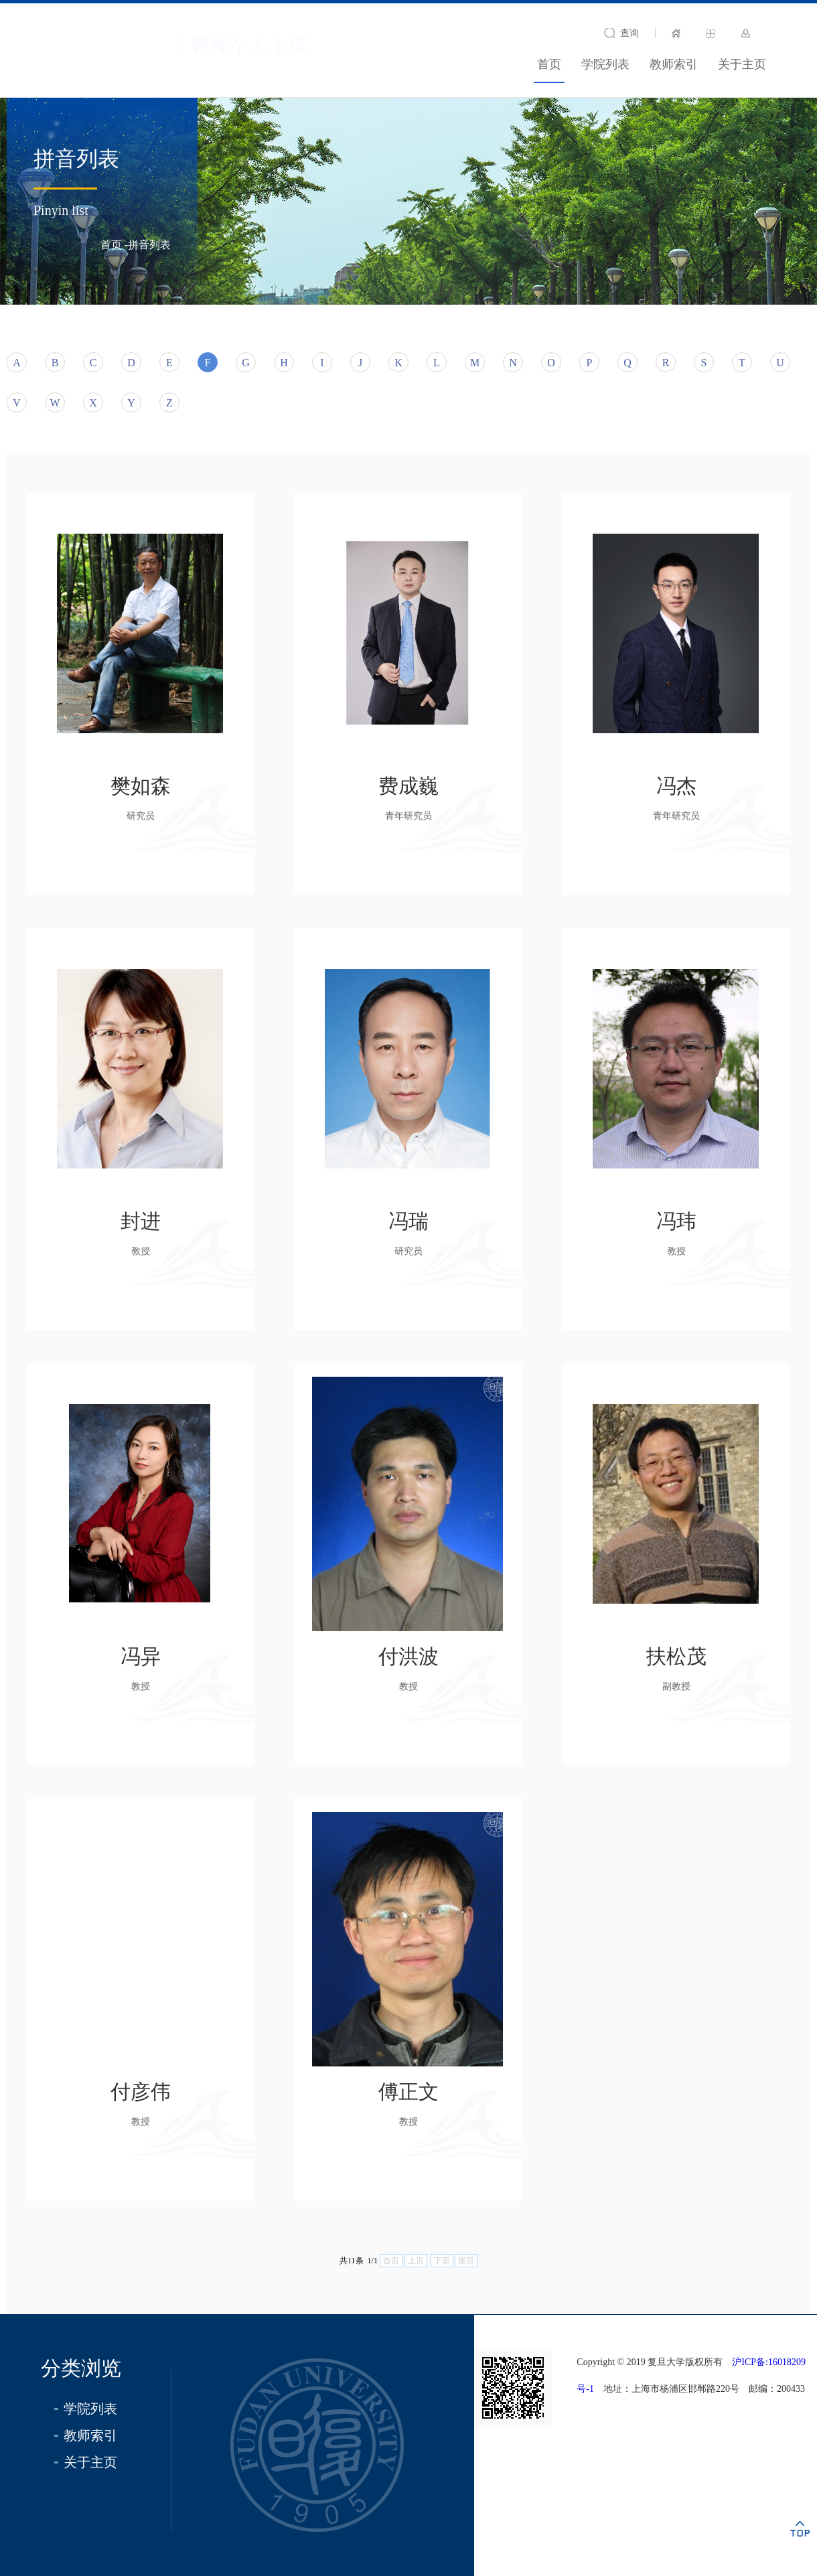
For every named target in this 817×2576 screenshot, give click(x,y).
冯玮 (676, 1221)
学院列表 (605, 64)
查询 (629, 33)
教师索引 (674, 64)
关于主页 (742, 64)
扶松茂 (676, 1656)
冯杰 (676, 786)
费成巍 (408, 786)
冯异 (141, 1656)
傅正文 (408, 2091)
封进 (141, 1221)
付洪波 (408, 1656)
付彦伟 (140, 2091)
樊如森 (140, 786)
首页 (549, 64)
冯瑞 (408, 1221)
